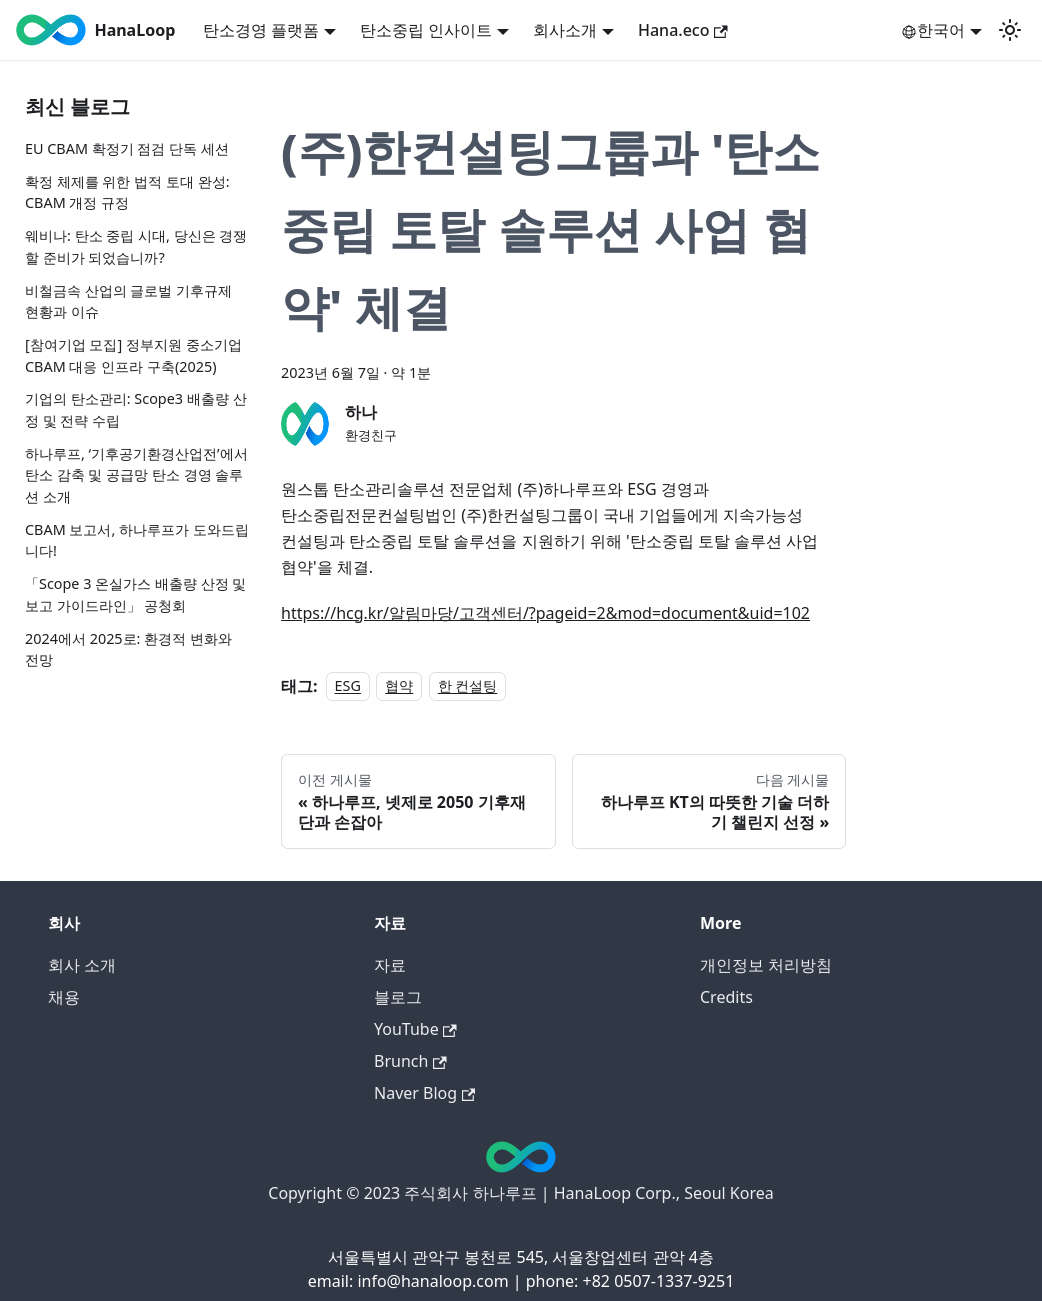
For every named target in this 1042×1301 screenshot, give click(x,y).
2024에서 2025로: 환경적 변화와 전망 (128, 649)
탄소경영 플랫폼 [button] (261, 30)
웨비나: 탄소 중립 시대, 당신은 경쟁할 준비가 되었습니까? (136, 246)
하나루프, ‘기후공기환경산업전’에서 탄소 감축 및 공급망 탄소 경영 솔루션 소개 (136, 475)
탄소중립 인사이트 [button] (426, 30)
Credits (726, 997)
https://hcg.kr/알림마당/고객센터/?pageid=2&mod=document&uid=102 (545, 613)
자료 (390, 965)
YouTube (415, 1029)
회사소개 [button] (565, 30)
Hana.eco (683, 30)
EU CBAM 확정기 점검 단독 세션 (127, 148)
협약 (399, 686)
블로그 (398, 997)
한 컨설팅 (468, 686)
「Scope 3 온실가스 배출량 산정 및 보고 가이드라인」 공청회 (135, 594)
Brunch (410, 1061)
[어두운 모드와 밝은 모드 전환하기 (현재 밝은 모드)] (1010, 30)
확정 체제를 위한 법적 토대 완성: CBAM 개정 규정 (127, 192)
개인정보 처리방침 (766, 965)
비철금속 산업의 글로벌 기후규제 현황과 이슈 (128, 301)
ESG (348, 686)
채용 (64, 997)
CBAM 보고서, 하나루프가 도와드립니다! (137, 540)
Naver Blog (424, 1093)
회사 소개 (82, 965)
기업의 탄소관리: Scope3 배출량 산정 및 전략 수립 (136, 409)
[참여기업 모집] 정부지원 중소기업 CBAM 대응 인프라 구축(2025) (133, 355)
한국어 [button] (933, 30)
